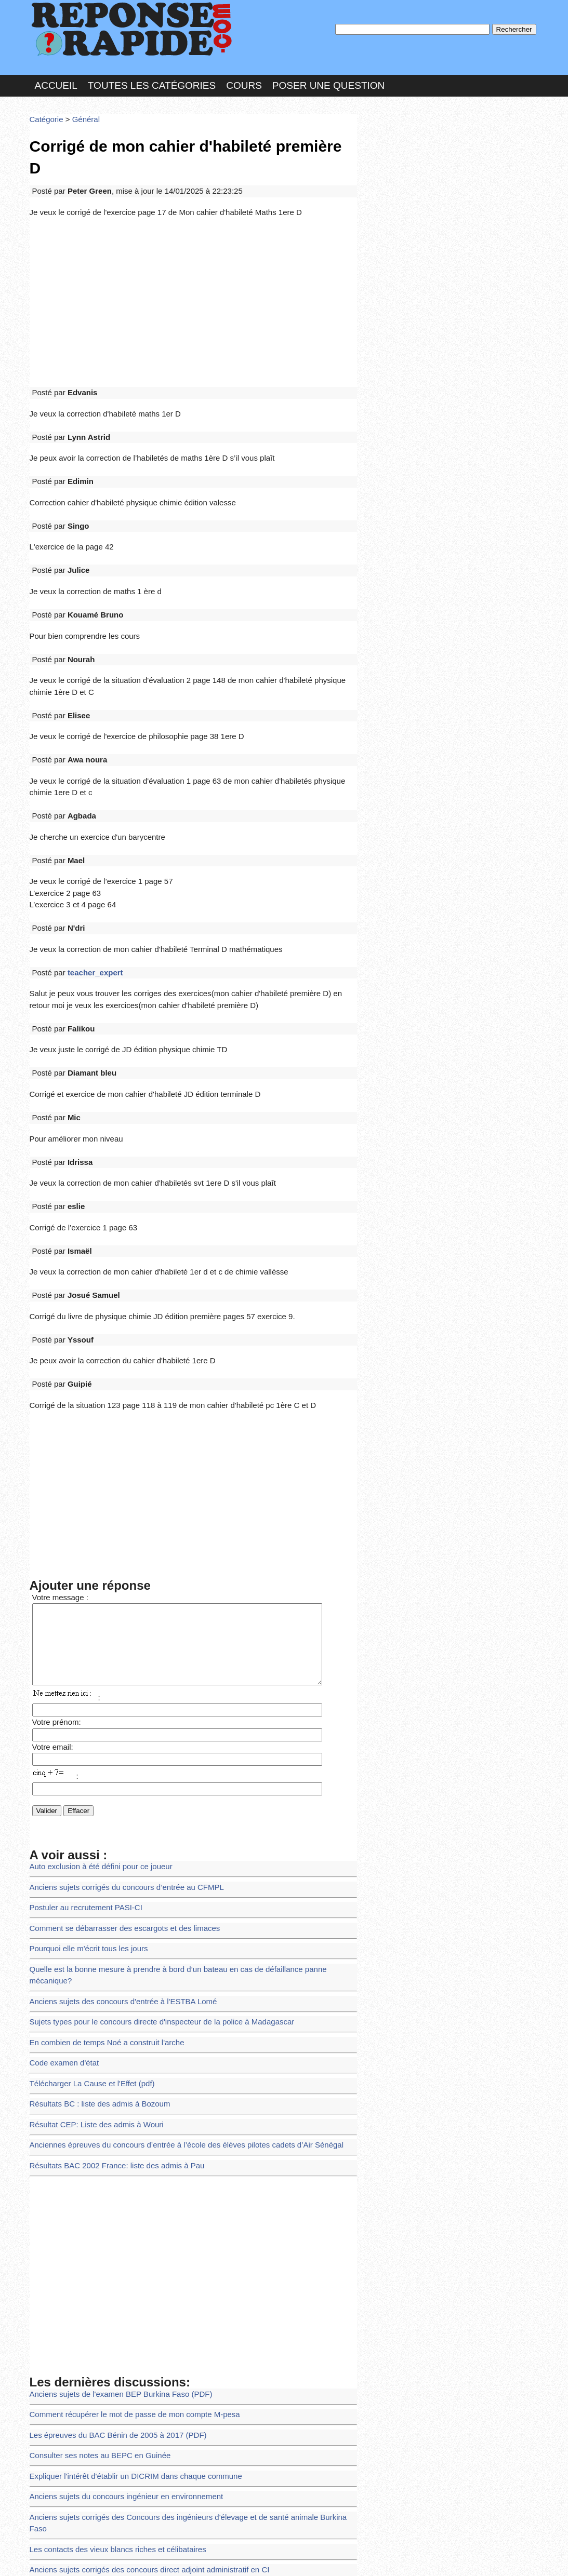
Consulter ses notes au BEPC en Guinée (94, 2295)
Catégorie (45, 111)
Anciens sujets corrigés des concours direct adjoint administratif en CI (139, 2389)
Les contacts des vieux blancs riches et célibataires (111, 2370)
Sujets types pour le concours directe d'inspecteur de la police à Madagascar (151, 1880)
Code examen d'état (62, 1918)
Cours (244, 79)
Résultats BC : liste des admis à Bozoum (94, 1956)
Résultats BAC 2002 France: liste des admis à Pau (110, 2012)
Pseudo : (392, 152)
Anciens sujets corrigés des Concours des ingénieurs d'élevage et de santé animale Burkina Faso (184, 2351)
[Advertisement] (193, 266)
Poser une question (328, 79)
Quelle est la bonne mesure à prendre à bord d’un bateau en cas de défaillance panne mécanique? (186, 1842)
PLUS (441, 2557)
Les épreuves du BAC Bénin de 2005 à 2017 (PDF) (111, 2276)
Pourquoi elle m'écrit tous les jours (84, 1823)
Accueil (56, 79)
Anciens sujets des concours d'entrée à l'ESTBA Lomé (116, 1861)
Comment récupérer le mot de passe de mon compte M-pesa (126, 2257)
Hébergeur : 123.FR (256, 2557)
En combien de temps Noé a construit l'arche (100, 1899)
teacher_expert (89, 886)
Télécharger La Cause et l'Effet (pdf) (87, 1937)
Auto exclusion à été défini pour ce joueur (95, 1748)
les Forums (182, 2557)
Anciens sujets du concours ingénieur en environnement (118, 2333)
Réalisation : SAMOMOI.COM (364, 2557)
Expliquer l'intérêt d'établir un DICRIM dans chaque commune (127, 2314)
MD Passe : (392, 174)
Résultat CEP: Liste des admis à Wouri (91, 1974)
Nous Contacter (112, 2557)
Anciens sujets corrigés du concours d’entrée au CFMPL (119, 1766)
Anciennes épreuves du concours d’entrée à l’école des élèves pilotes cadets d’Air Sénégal (174, 1993)
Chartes (50, 2557)
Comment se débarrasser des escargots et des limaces (117, 1804)
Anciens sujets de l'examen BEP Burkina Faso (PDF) (113, 2238)
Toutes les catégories (152, 79)
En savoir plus (276, 2540)
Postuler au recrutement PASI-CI (81, 1786)
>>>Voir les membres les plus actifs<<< (427, 360)
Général (81, 111)
